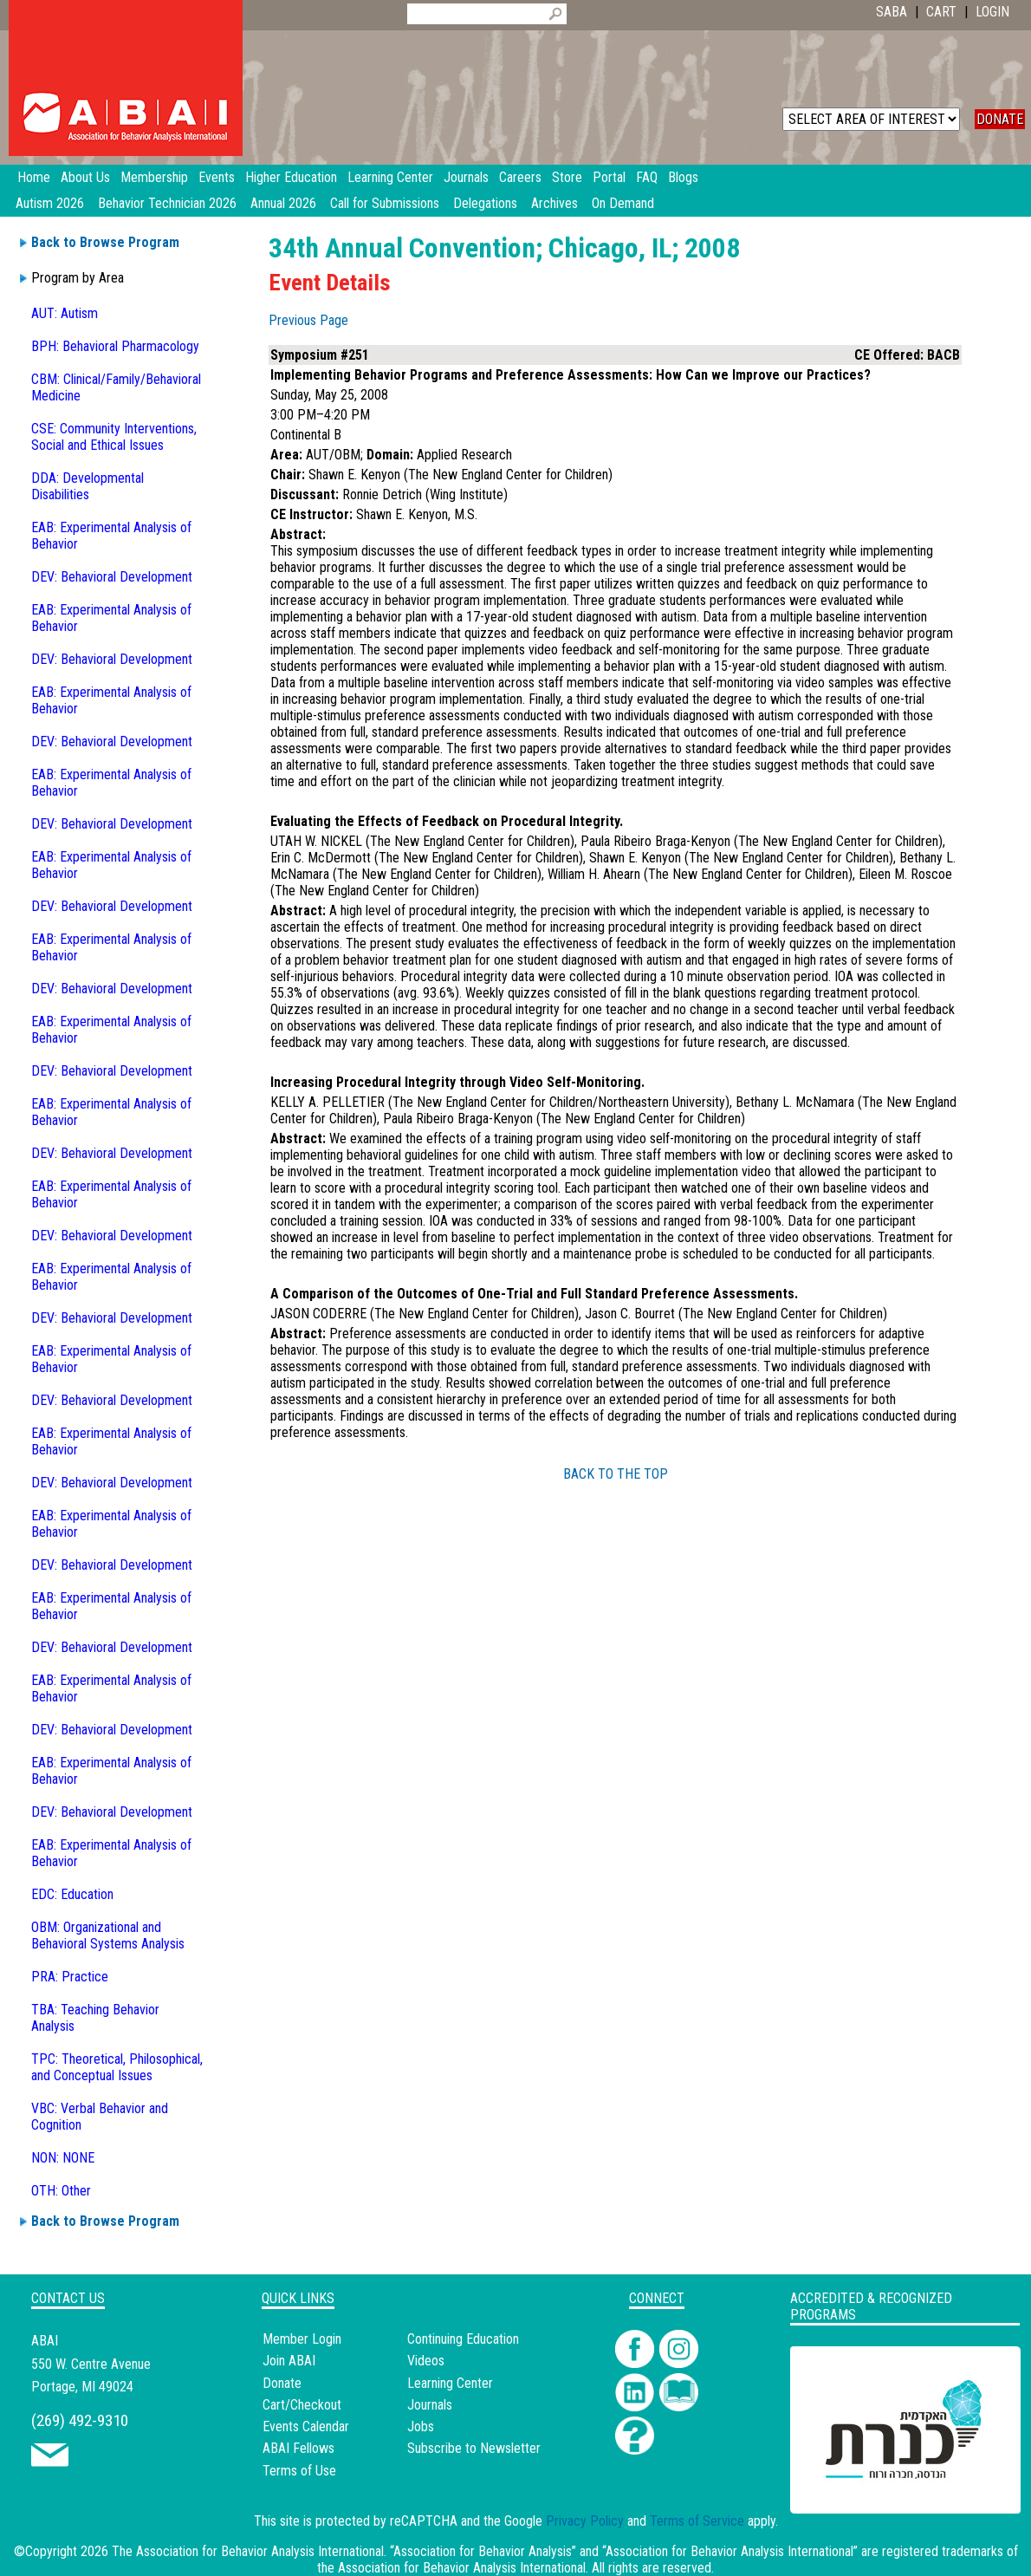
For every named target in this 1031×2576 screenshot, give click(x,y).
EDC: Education (72, 1894)
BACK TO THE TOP (615, 1474)
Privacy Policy (585, 2521)
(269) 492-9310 (79, 2420)
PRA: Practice (69, 1976)
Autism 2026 (50, 203)
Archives (554, 203)
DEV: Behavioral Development (111, 577)
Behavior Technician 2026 (167, 203)
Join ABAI (289, 2360)
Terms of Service (697, 2521)
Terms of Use (299, 2470)
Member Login (302, 2339)
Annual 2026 (283, 203)
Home (33, 177)
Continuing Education (463, 2339)
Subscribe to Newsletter (474, 2448)
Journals (429, 2405)
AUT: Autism (64, 313)
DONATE (999, 119)
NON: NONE (62, 2158)
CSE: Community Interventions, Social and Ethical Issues (114, 436)
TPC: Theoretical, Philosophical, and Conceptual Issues (117, 2067)
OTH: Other (61, 2190)
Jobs (420, 2426)
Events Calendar (306, 2426)
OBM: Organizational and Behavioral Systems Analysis (108, 1935)
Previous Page (308, 320)
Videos (425, 2360)
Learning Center (450, 2383)
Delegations (485, 203)
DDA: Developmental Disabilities (87, 486)
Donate (282, 2383)
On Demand (623, 203)
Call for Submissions (384, 203)
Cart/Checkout (302, 2405)
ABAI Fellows (298, 2448)
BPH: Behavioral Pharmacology (115, 346)
